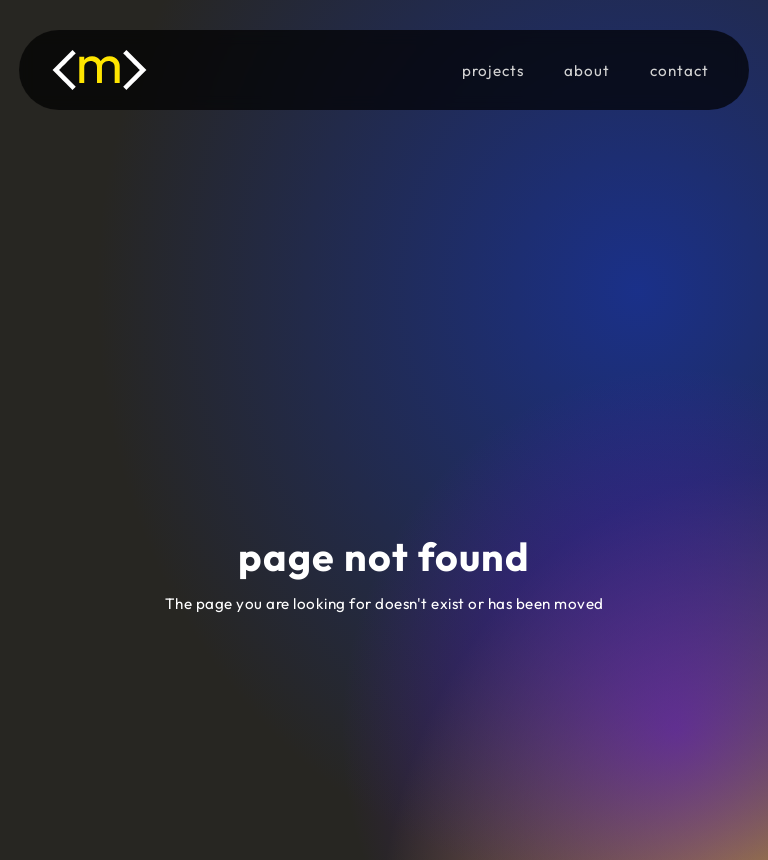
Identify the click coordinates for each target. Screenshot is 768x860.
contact (679, 70)
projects (493, 70)
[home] (124, 70)
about (587, 70)
